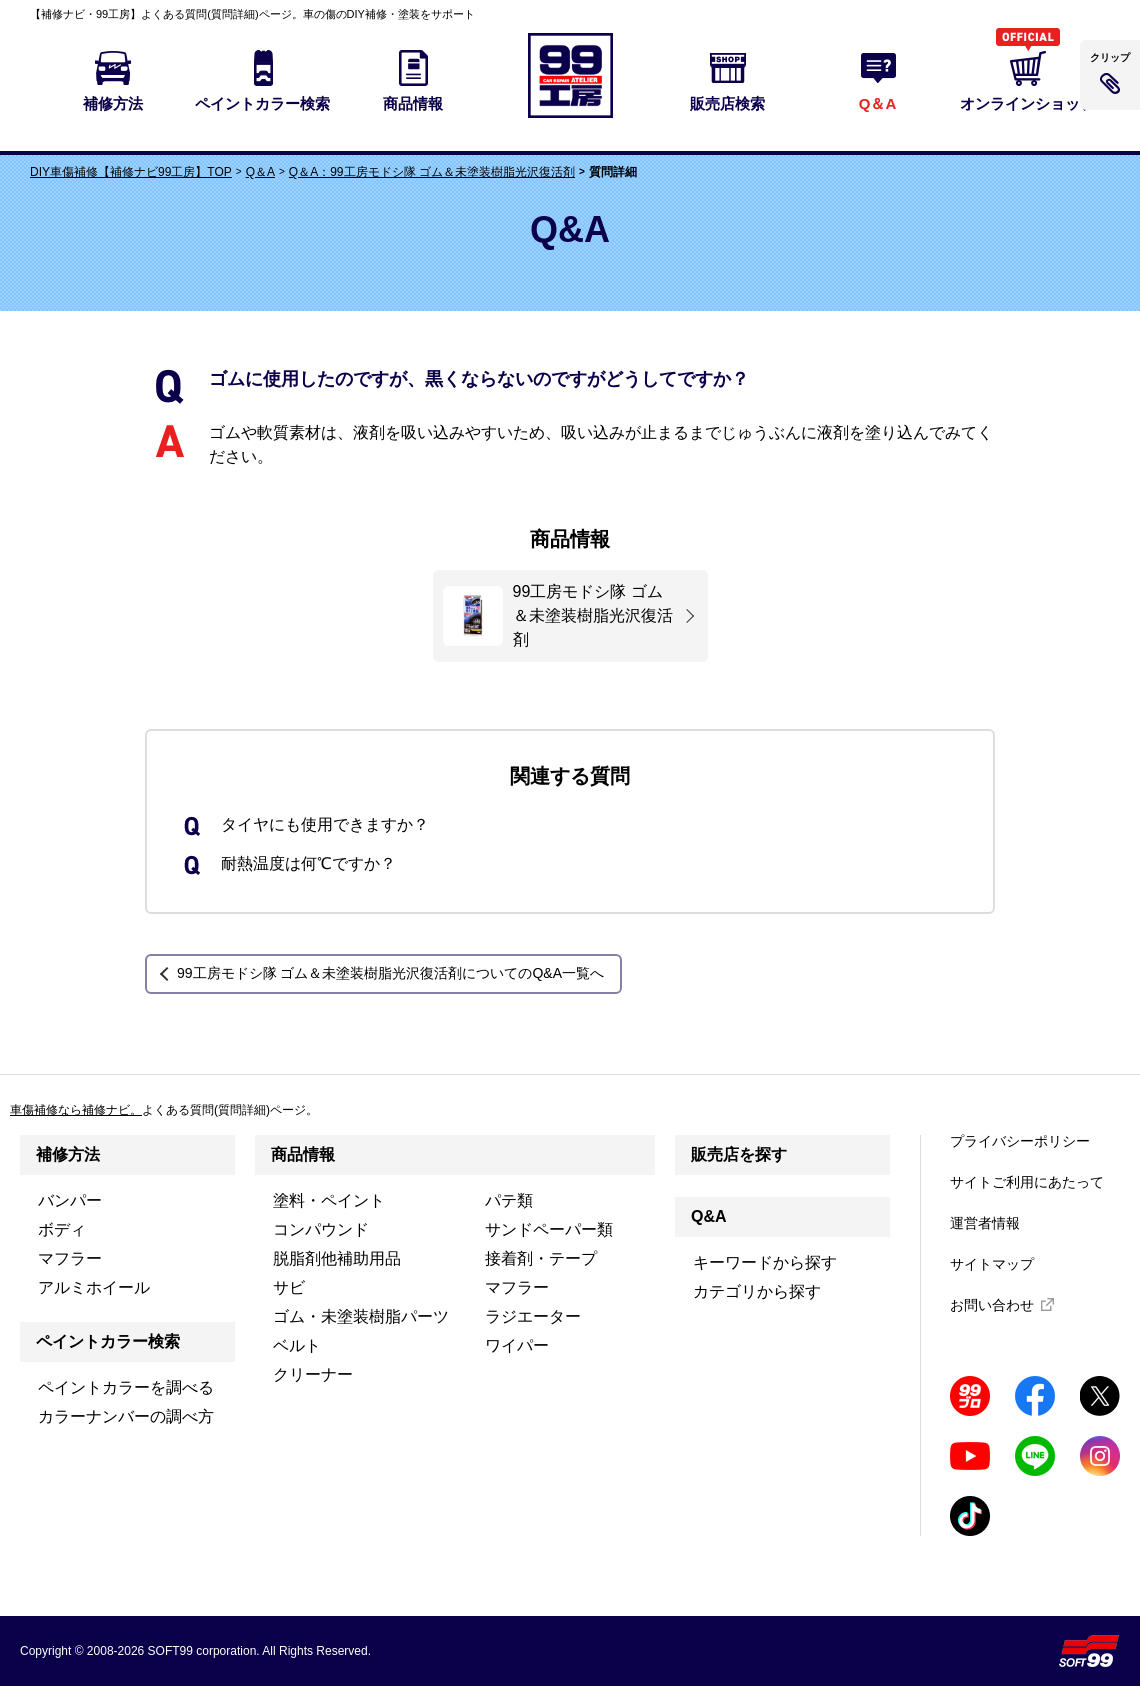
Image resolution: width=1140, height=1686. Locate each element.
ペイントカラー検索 (108, 1341)
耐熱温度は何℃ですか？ (308, 863)
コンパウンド (321, 1229)
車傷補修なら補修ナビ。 (76, 1110)
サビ (289, 1287)
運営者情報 (985, 1223)
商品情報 (303, 1154)
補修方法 (68, 1154)
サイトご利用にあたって (1027, 1182)
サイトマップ (992, 1264)
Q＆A (260, 172)
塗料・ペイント (329, 1200)
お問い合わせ (992, 1305)
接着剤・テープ (541, 1258)
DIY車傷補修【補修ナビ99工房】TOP (131, 172)
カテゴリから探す (757, 1291)
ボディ (62, 1229)
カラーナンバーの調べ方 (126, 1416)
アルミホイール (94, 1287)
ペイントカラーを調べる (126, 1387)
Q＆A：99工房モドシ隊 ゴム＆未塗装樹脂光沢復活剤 (432, 172)
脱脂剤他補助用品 (337, 1258)
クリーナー (313, 1374)
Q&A (709, 1216)
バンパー (70, 1200)
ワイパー (517, 1345)
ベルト (297, 1345)
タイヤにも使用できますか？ (325, 824)
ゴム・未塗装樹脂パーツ (361, 1316)
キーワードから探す (765, 1262)
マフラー (70, 1258)
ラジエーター (533, 1316)
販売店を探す (739, 1154)
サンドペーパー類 (549, 1229)
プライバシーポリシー (1020, 1141)
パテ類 (509, 1200)
